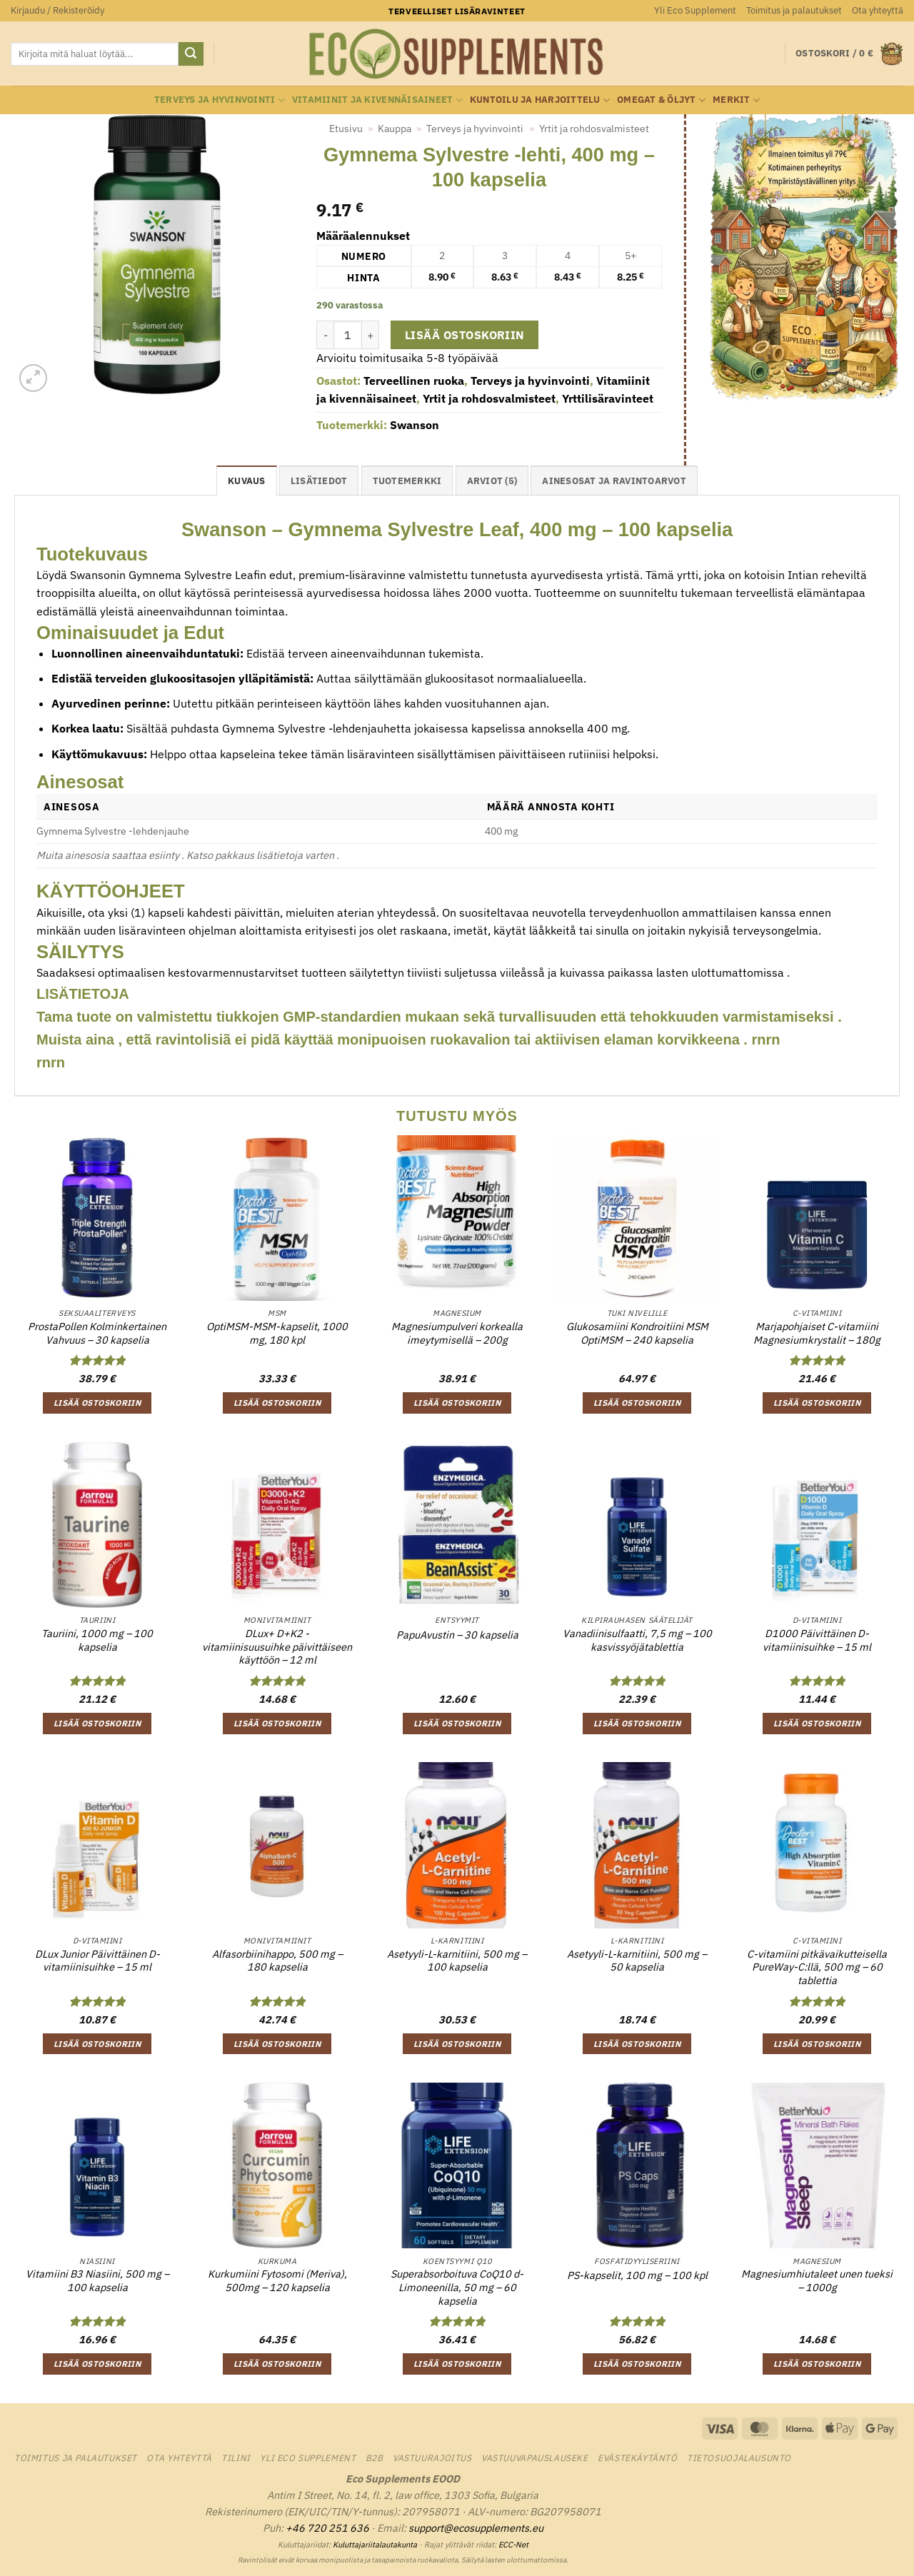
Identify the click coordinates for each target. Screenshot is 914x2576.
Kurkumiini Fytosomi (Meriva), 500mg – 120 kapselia (277, 2281)
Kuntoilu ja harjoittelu (540, 100)
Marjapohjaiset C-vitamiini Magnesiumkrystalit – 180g (816, 1333)
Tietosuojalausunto (739, 2457)
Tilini (236, 2457)
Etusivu (346, 128)
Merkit (736, 100)
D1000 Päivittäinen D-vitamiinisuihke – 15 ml (817, 1640)
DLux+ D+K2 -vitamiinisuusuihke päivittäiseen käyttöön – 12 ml (277, 1646)
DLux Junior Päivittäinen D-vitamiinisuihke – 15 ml (97, 1961)
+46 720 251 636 (327, 2528)
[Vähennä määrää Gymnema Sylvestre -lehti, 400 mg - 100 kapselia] (324, 335)
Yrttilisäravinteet (607, 398)
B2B (374, 2457)
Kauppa (394, 128)
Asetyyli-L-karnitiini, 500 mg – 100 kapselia (457, 1961)
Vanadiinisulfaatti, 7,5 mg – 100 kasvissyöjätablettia (637, 1640)
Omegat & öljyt (661, 100)
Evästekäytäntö (638, 2457)
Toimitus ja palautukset (794, 10)
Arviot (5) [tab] (492, 481)
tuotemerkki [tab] (407, 481)
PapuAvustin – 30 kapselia (457, 1635)
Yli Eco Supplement (695, 10)
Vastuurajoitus (432, 2457)
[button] (57, 10)
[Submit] (191, 54)
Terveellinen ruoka (413, 380)
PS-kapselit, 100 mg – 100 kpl (637, 2275)
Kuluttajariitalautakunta (375, 2545)
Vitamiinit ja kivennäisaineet (377, 100)
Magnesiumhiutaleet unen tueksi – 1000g (817, 2281)
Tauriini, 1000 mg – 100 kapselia (97, 1640)
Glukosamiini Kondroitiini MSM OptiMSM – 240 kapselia (637, 1333)
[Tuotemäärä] (347, 335)
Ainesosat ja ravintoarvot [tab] (614, 481)
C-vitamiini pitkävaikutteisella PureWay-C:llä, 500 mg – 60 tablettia (817, 1967)
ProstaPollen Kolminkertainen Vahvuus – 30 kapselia (97, 1333)
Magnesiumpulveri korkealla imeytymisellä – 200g (457, 1333)
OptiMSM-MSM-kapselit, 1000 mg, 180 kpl (277, 1333)
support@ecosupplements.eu (475, 2528)
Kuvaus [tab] (247, 481)
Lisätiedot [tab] (319, 481)
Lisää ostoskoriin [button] (97, 1402)
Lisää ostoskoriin (465, 335)
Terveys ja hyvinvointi (219, 100)
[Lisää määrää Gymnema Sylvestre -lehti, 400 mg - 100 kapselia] (370, 335)
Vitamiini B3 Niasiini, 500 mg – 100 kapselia (97, 2281)
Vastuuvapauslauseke (534, 2457)
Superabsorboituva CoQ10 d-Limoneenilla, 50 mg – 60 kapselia (457, 2287)
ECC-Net (513, 2545)
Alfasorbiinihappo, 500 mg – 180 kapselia (277, 1961)
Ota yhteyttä (877, 10)
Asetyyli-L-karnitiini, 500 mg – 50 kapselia (637, 1961)
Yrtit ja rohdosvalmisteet (594, 128)
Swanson (414, 425)
